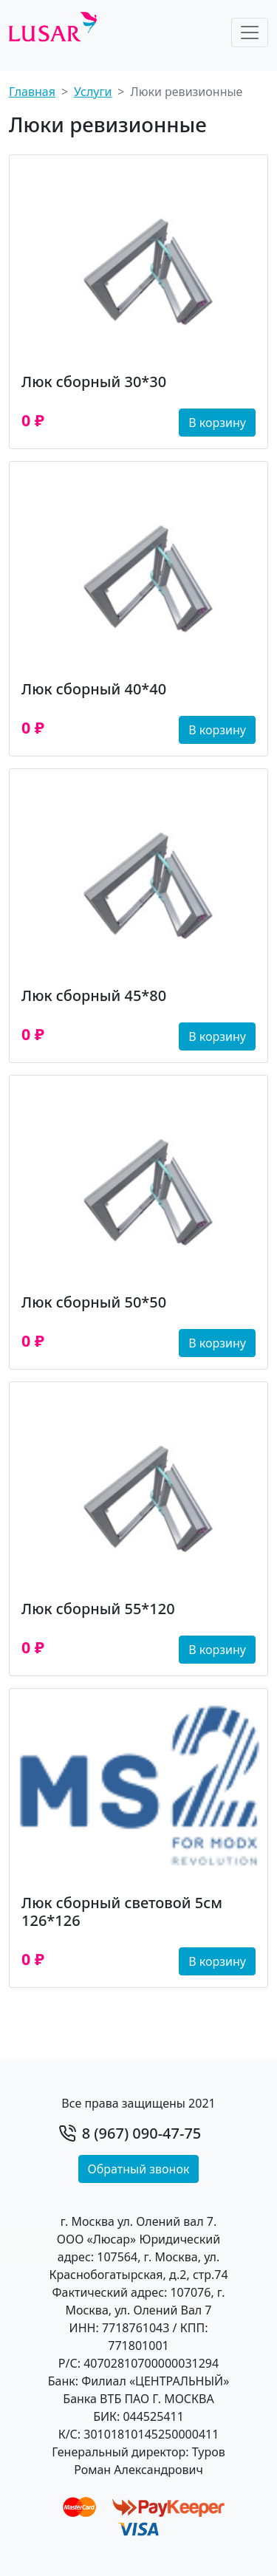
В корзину (217, 422)
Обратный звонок (139, 2169)
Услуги (93, 91)
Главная (32, 91)
